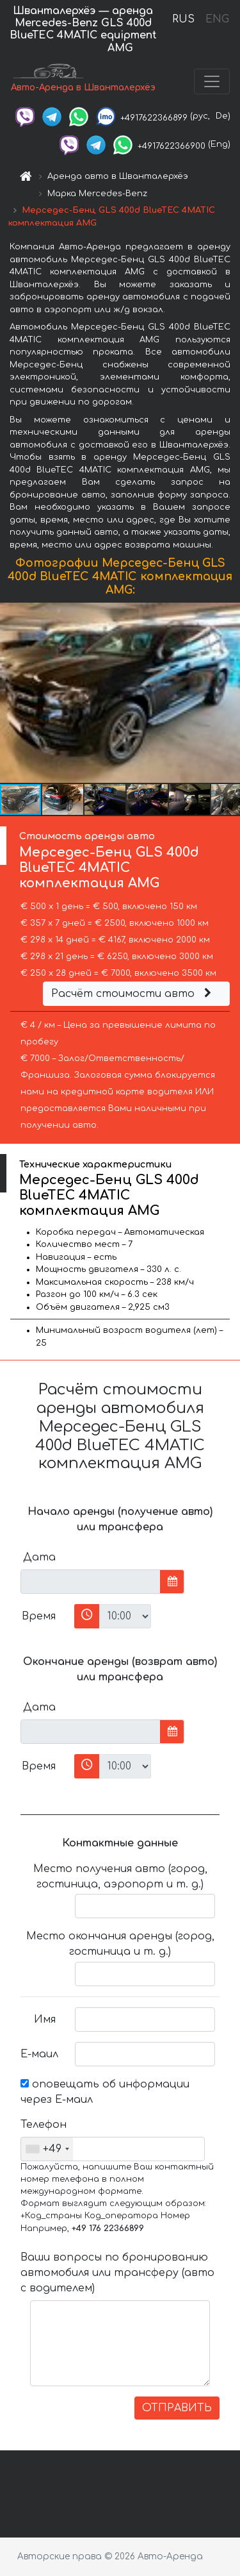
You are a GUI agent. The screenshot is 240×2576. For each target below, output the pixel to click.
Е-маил (39, 2054)
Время (39, 1616)
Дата (39, 1557)
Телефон (42, 2124)
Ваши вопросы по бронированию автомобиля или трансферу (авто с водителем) (117, 2273)
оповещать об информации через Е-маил (104, 2091)
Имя (45, 2019)
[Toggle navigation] (212, 81)
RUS (183, 19)
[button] (228, 693)
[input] (90, 1581)
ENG (216, 19)
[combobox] (47, 2149)
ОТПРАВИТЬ (177, 2408)
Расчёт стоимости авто (133, 993)
